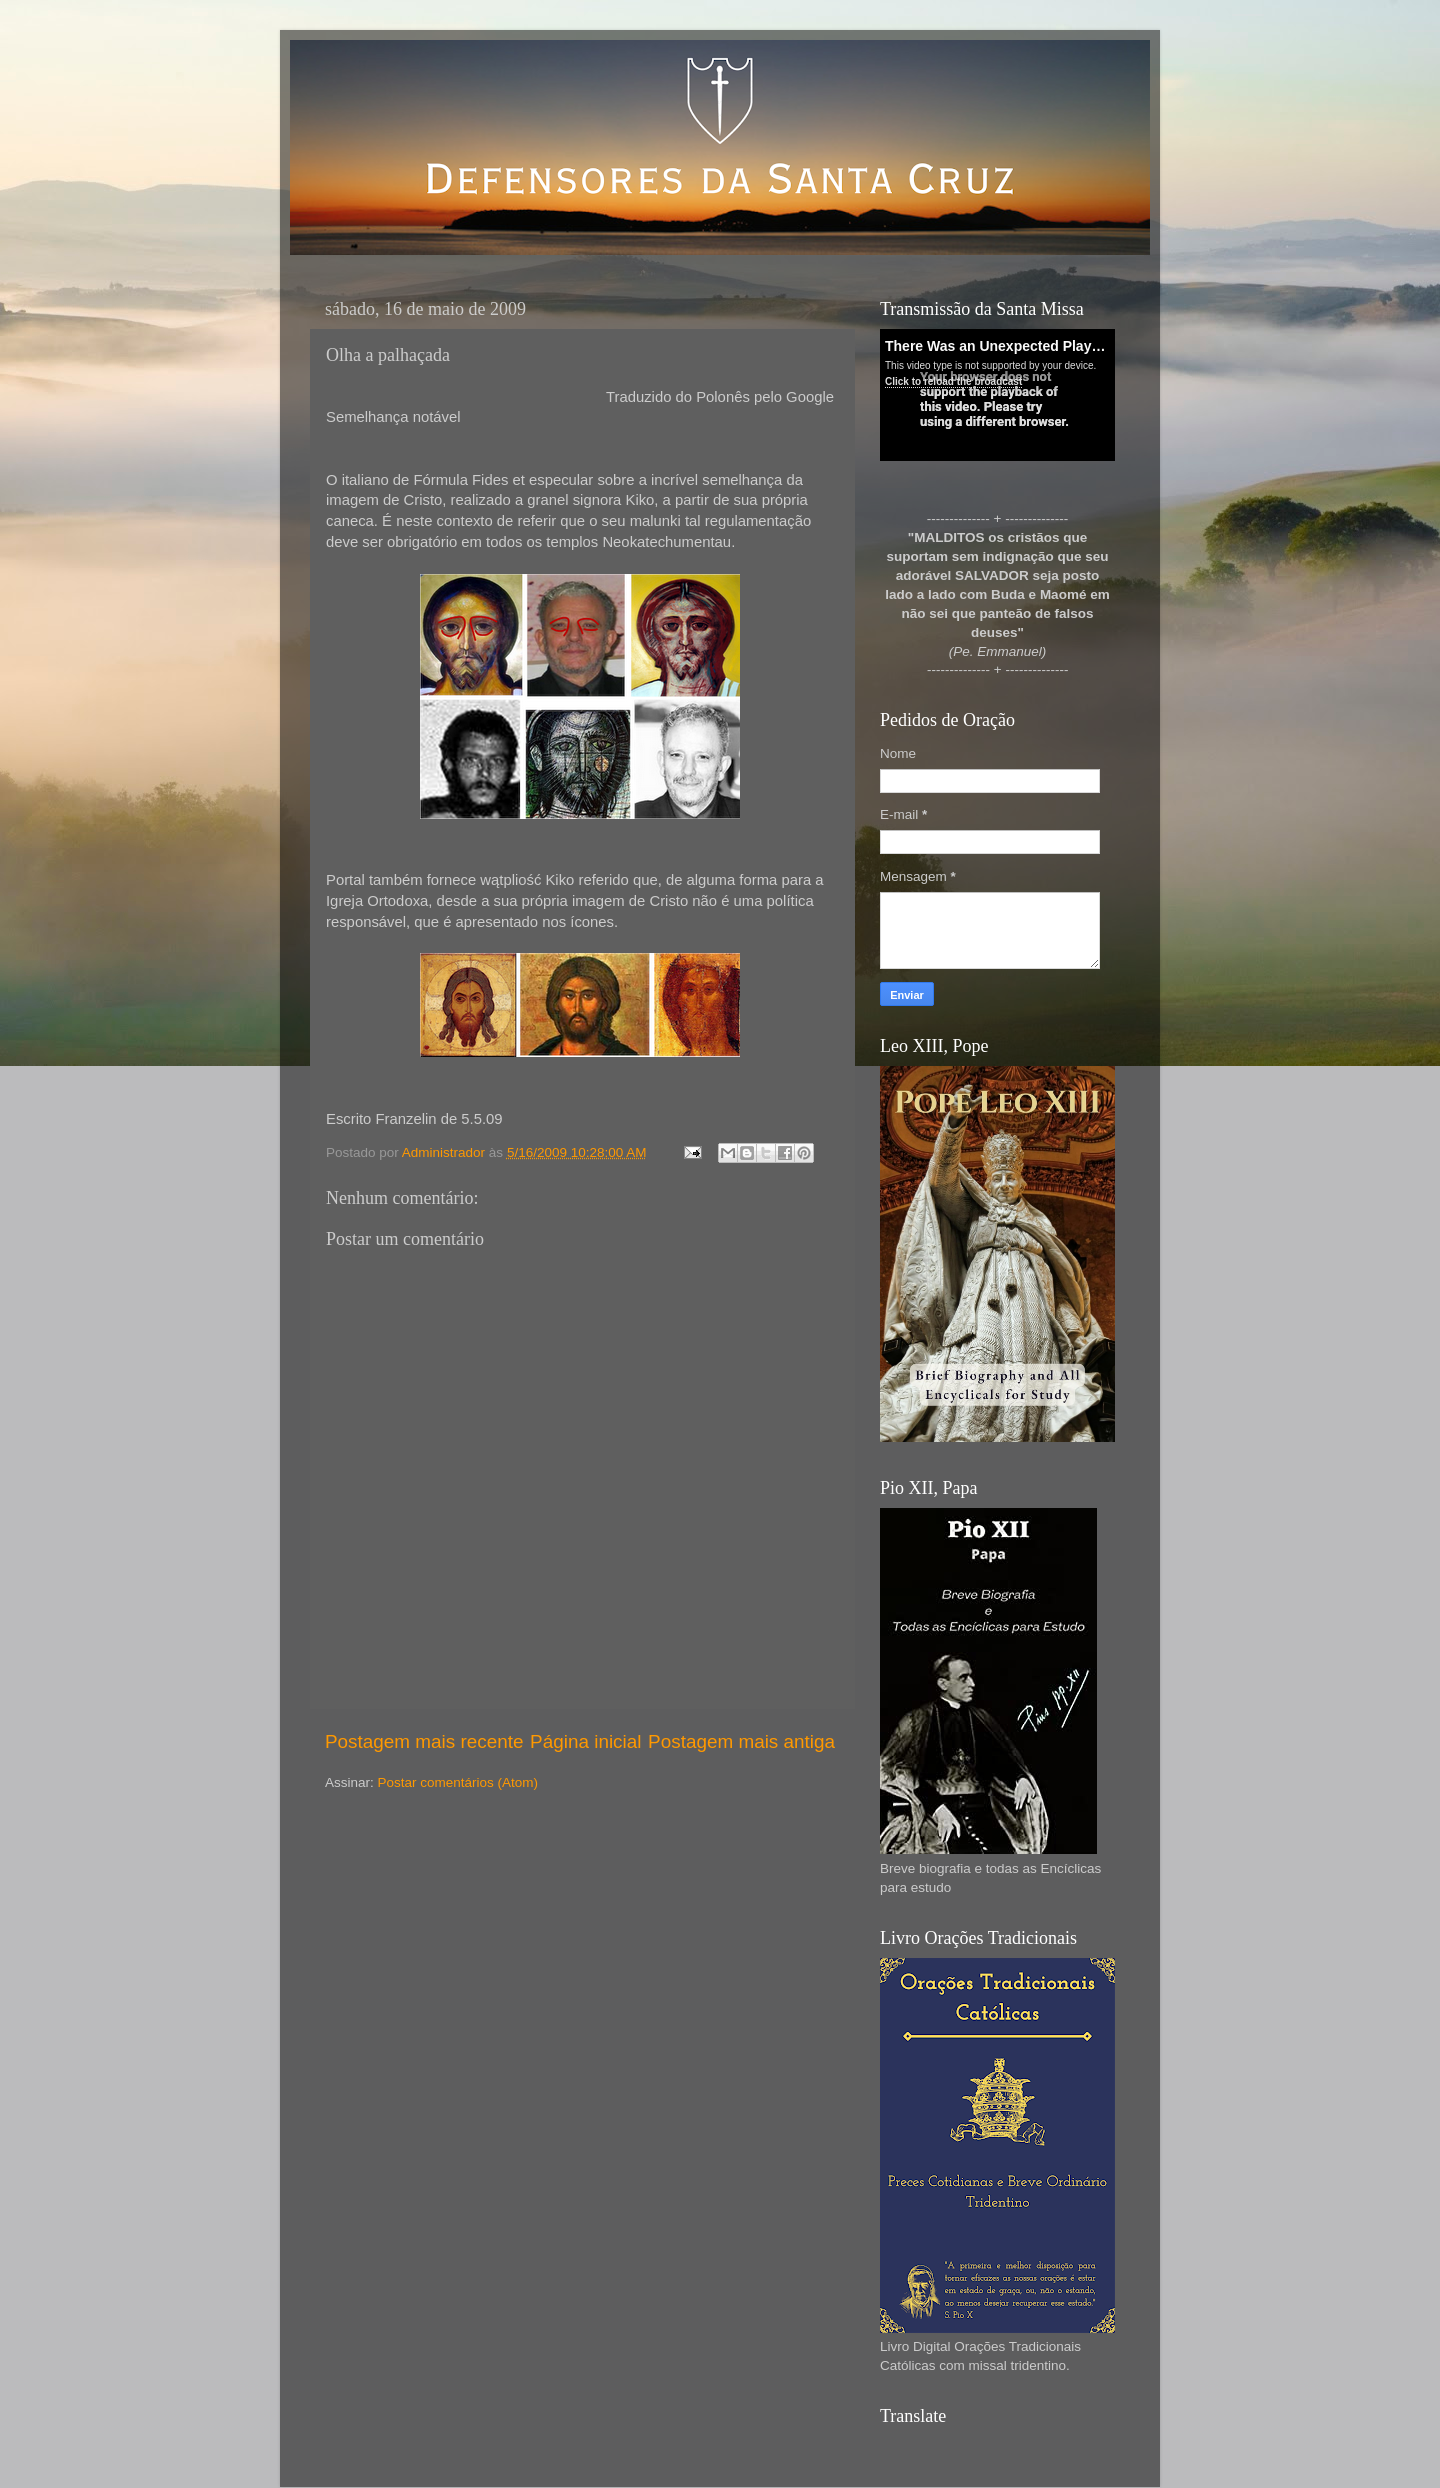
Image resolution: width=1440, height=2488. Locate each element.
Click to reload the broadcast (953, 381)
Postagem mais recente (424, 1741)
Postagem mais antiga (741, 1741)
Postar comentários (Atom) (458, 1782)
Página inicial (585, 1741)
